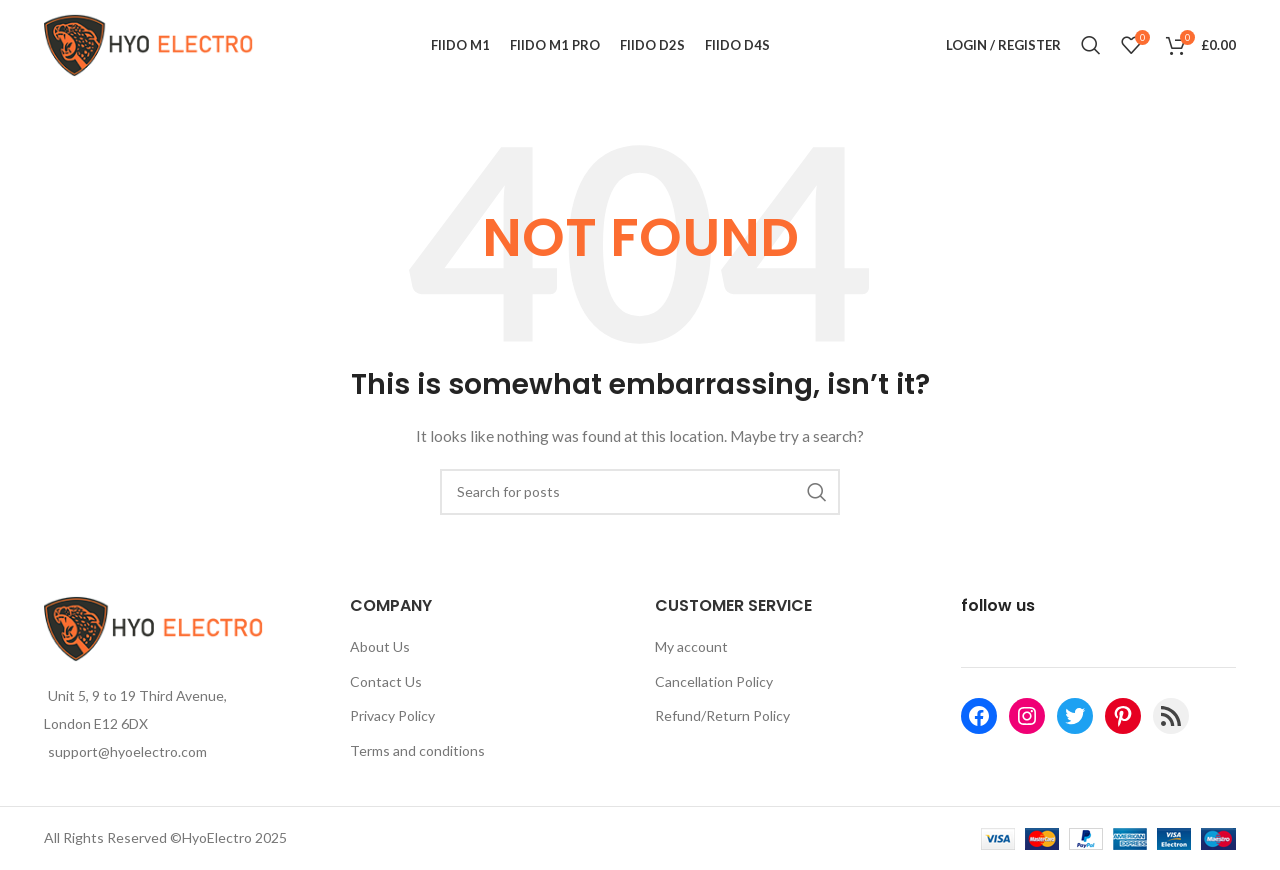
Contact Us (386, 681)
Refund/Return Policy (722, 715)
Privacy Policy (392, 715)
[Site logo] (149, 43)
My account (691, 646)
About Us (380, 646)
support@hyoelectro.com (127, 751)
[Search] (1091, 45)
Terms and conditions (417, 750)
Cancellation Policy (714, 681)
